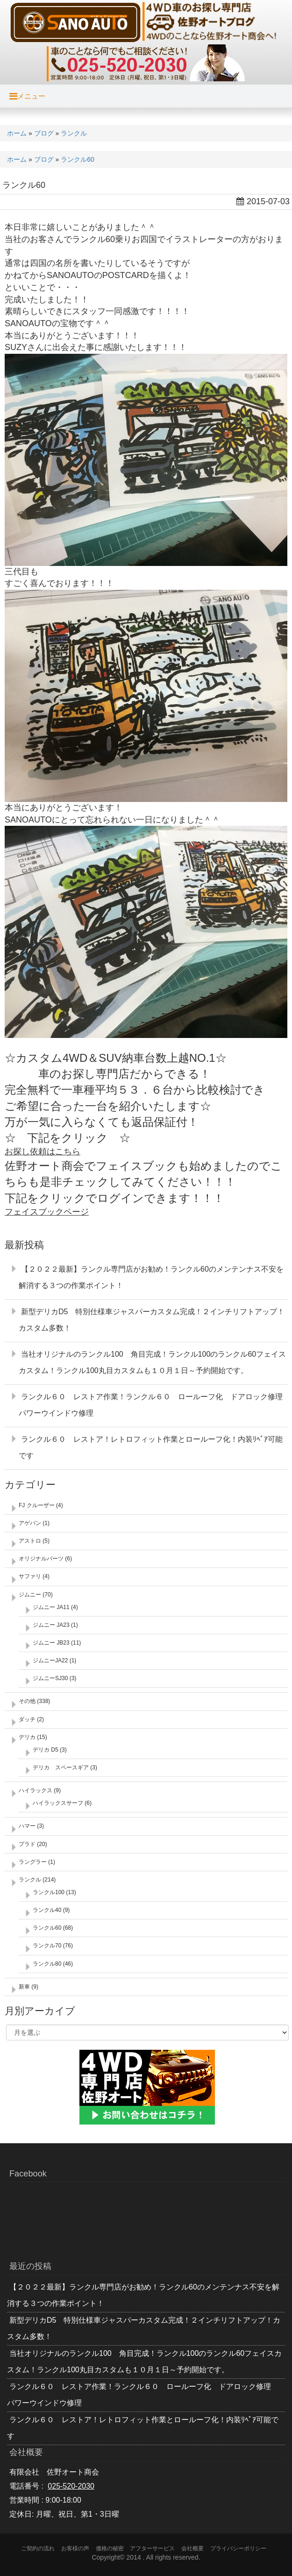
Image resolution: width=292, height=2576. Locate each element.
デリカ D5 (45, 1749)
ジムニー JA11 (51, 1607)
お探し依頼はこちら (42, 1151)
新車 (24, 1986)
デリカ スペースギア (61, 1767)
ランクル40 (47, 1910)
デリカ (27, 1737)
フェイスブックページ (47, 1211)
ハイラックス (35, 1790)
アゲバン (30, 1523)
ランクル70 (47, 1945)
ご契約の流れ (38, 2548)
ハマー (27, 1826)
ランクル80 (47, 1964)
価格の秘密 (110, 2548)
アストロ (30, 1541)
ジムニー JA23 (51, 1625)
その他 (27, 1701)
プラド (27, 1844)
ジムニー (30, 1594)
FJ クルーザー (37, 1505)
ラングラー (33, 1862)
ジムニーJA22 (50, 1660)
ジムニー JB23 (51, 1642)
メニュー (27, 96)
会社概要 (192, 2548)
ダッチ (27, 1719)
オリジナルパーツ (41, 1558)
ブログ (44, 133)
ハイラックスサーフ (58, 1803)
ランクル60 (77, 159)
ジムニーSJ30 (50, 1678)
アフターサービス (152, 2548)
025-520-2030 (71, 2486)
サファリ (30, 1576)
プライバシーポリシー (238, 2548)
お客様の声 (75, 2548)
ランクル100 (48, 1892)
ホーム (17, 133)
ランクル (74, 133)
